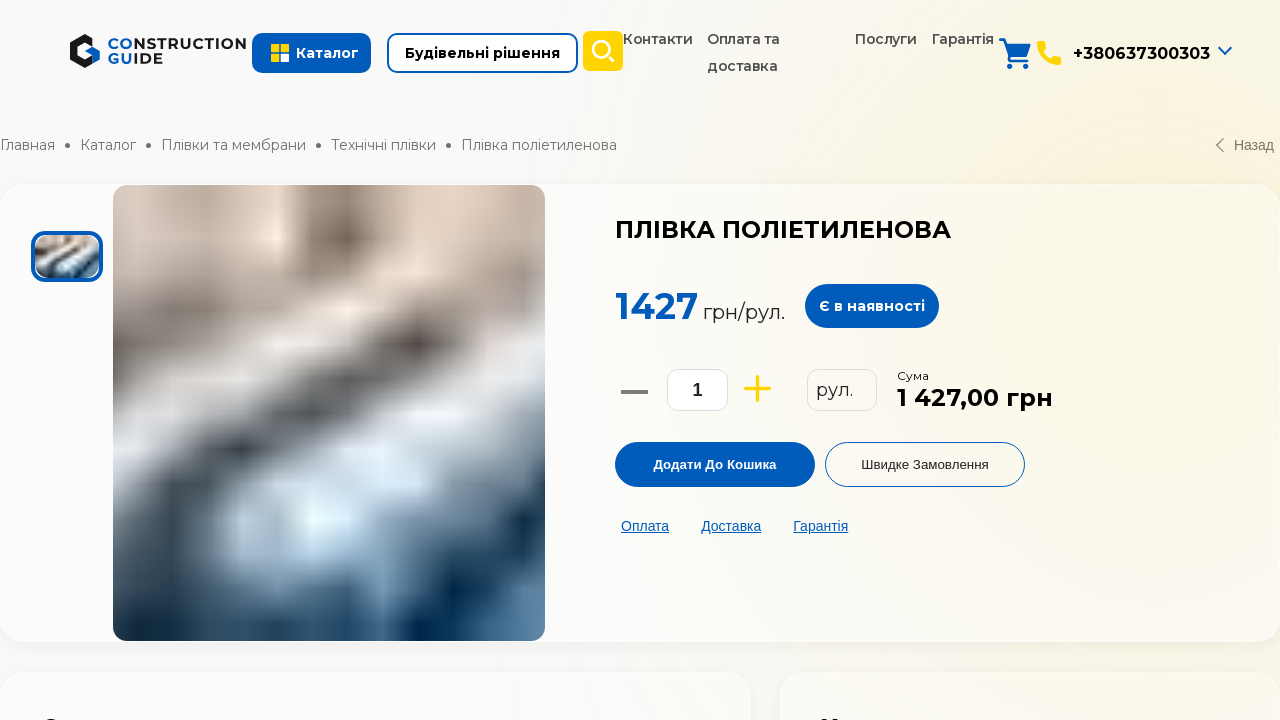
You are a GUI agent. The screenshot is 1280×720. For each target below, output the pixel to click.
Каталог (108, 145)
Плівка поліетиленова (539, 145)
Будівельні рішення (482, 53)
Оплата (645, 526)
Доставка (731, 526)
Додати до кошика (714, 464)
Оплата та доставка (743, 52)
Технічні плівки (383, 145)
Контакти (657, 39)
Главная (27, 145)
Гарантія (963, 39)
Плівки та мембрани (233, 145)
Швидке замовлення (925, 464)
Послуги (886, 39)
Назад (1245, 145)
